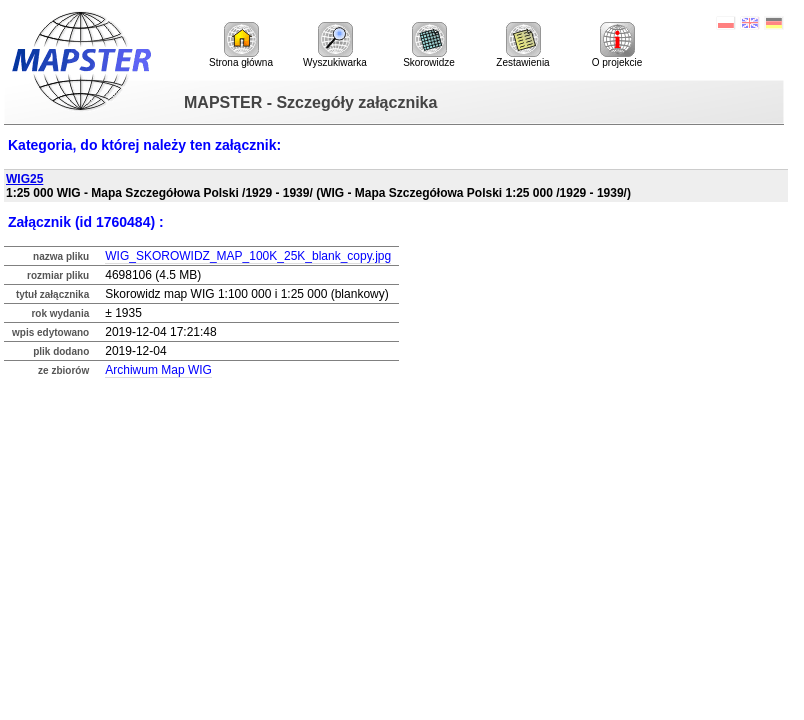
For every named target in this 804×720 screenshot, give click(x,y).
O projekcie (617, 45)
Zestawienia (522, 45)
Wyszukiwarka (335, 45)
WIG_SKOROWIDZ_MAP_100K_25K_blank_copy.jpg (248, 256)
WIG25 (24, 179)
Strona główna (241, 45)
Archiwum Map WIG (158, 370)
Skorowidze (429, 45)
